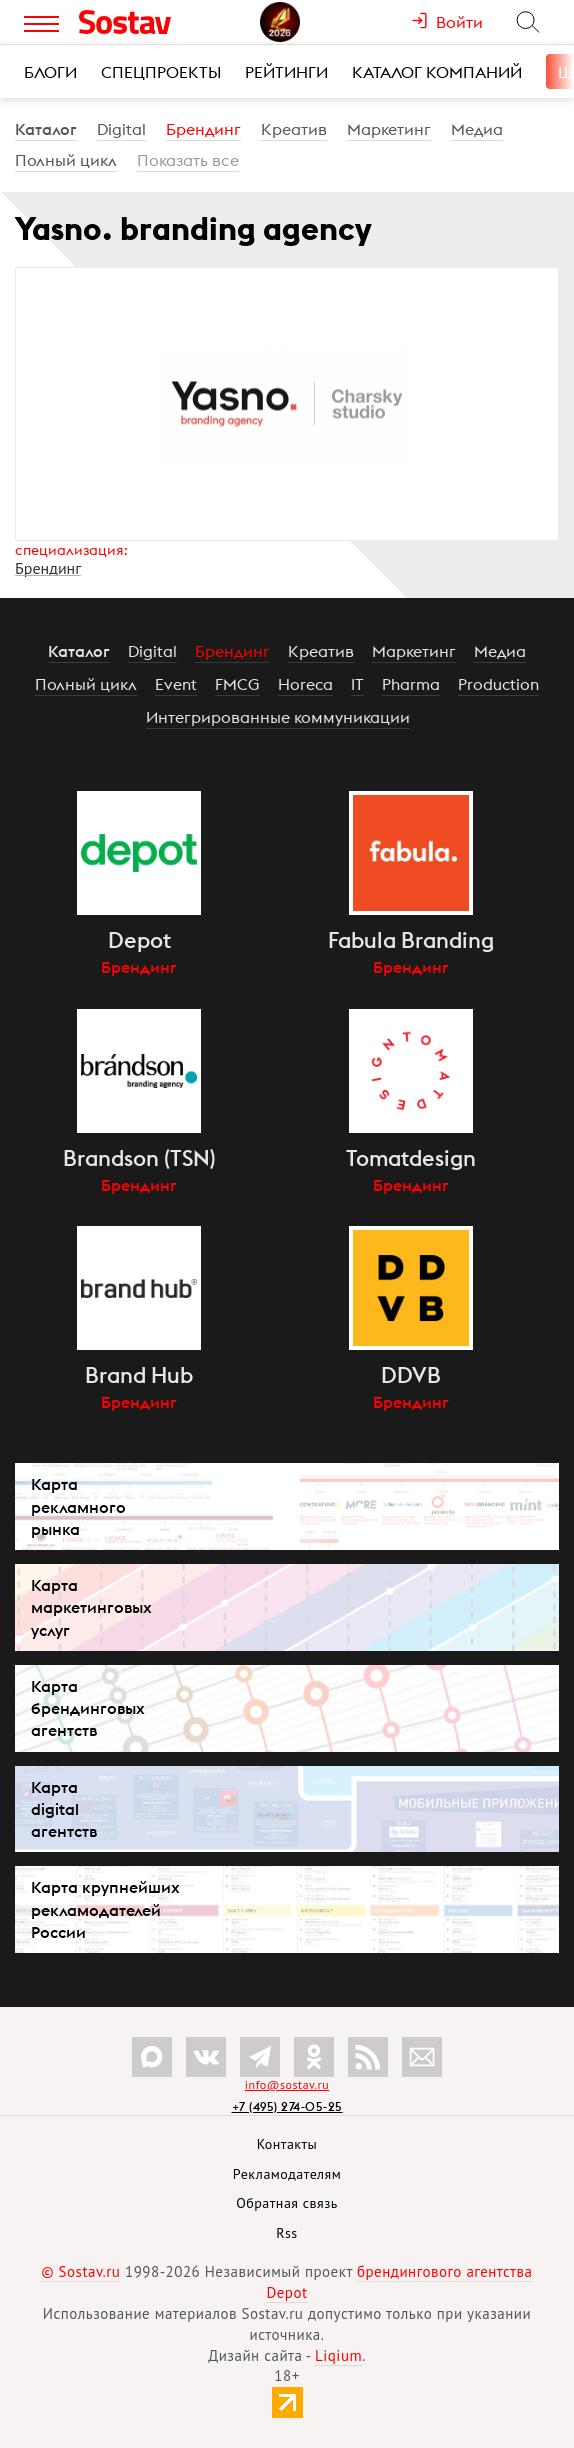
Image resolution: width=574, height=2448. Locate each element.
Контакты (287, 2144)
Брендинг (203, 129)
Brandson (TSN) (139, 1158)
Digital (121, 129)
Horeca (305, 684)
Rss (286, 2233)
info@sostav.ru (287, 2084)
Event (176, 684)
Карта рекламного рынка (78, 1506)
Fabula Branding (411, 940)
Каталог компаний (437, 72)
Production (498, 684)
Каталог (46, 129)
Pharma (411, 684)
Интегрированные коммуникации (278, 717)
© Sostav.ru (80, 2271)
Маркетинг (389, 129)
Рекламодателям (287, 2174)
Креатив (294, 129)
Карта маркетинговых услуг (91, 1607)
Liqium (338, 2355)
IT (357, 684)
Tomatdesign (411, 1158)
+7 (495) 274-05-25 (287, 2106)
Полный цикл (66, 160)
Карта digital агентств (64, 1809)
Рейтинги (286, 72)
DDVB (411, 1375)
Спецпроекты (161, 72)
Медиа (477, 129)
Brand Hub (139, 1375)
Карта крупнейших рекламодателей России (105, 1909)
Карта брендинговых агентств (88, 1708)
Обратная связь (287, 2203)
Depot (139, 940)
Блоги (50, 72)
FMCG (237, 684)
